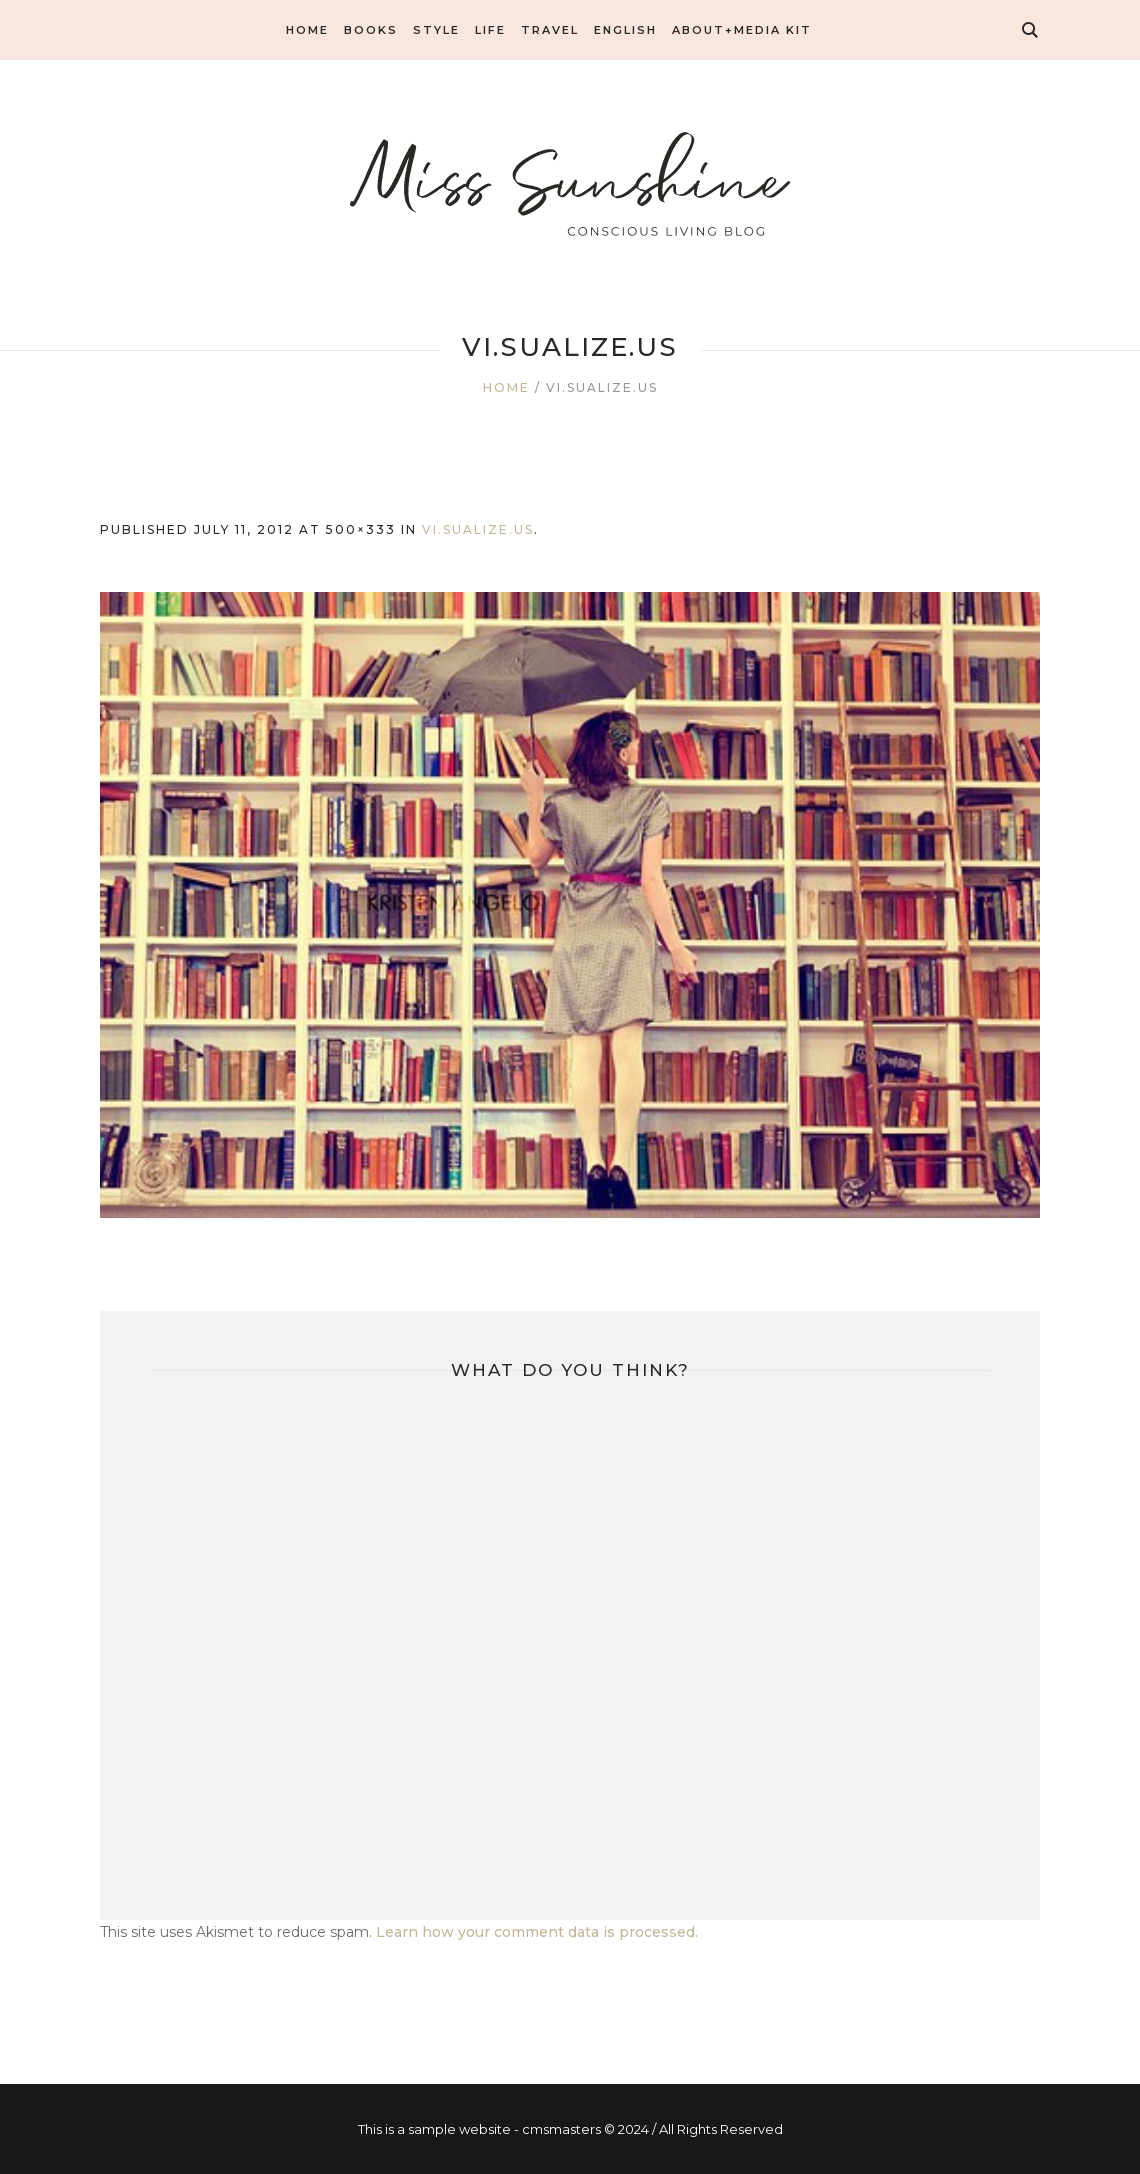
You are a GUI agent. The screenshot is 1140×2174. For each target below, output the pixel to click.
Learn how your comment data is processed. (537, 1932)
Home (506, 387)
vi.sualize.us (478, 529)
